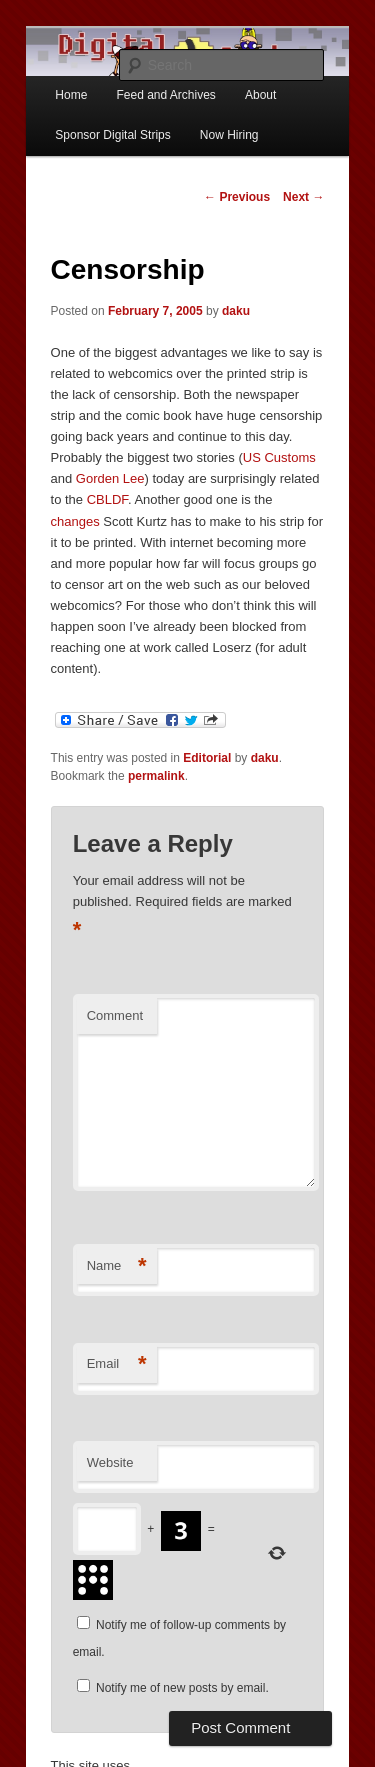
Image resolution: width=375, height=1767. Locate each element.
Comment (115, 1015)
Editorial (207, 758)
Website (110, 1462)
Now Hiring (229, 135)
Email (117, 1364)
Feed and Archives (165, 95)
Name (117, 1266)
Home (71, 95)
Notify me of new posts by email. (182, 1688)
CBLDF (107, 499)
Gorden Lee (110, 478)
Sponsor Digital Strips (112, 135)
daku (236, 311)
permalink (156, 776)
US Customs (279, 457)
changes (75, 521)
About (260, 95)
